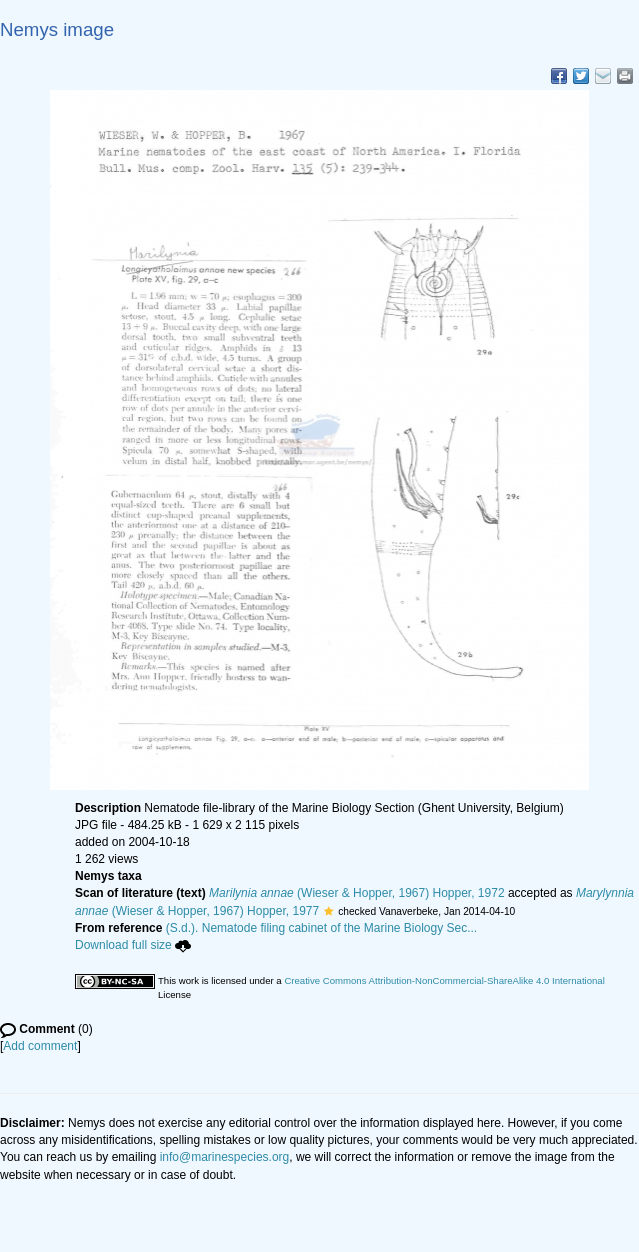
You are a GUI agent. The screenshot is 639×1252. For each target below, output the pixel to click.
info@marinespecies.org (225, 1157)
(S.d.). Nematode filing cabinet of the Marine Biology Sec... (322, 928)
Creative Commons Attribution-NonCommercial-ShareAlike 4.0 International (444, 980)
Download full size (133, 945)
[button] (328, 911)
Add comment (40, 1046)
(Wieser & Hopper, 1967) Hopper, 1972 (357, 893)
